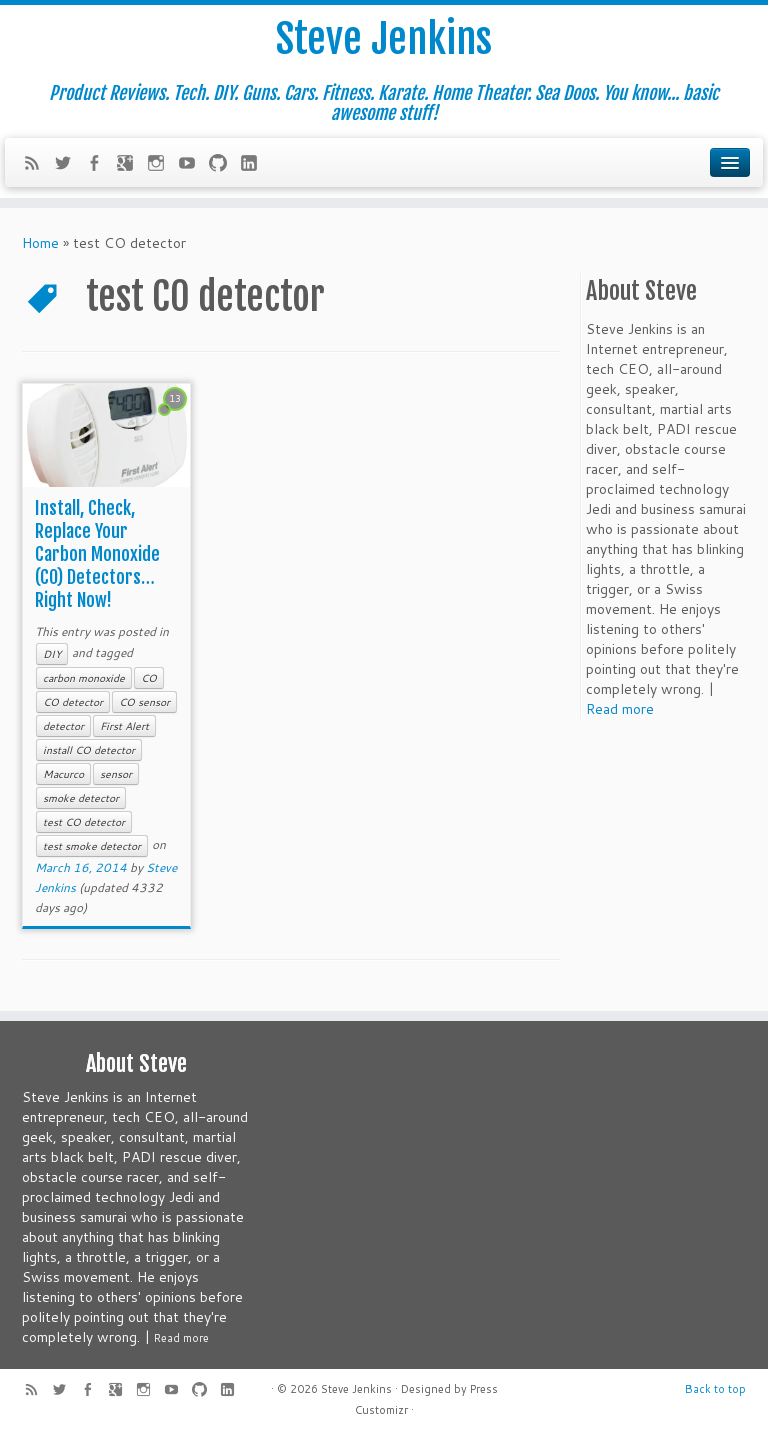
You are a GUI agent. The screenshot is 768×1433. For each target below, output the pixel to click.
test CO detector (84, 822)
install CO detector (89, 750)
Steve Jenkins (384, 39)
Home (40, 243)
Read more (620, 709)
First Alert (124, 726)
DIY (52, 654)
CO (149, 678)
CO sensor (144, 702)
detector (63, 726)
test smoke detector (92, 846)
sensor (116, 774)
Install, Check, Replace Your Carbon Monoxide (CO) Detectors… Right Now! (97, 554)
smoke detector (81, 798)
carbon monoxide (84, 678)
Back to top (715, 1389)
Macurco (63, 774)
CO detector (73, 702)
